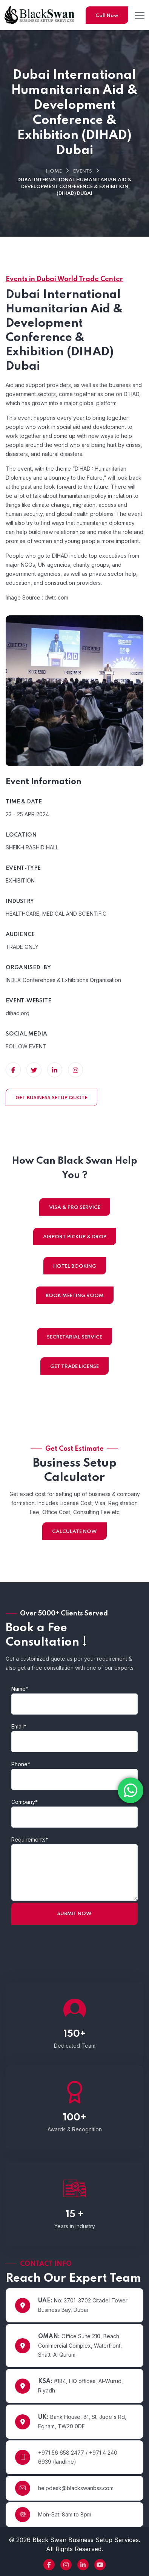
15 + (75, 2215)
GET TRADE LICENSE (74, 1366)
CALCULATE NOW (74, 1531)
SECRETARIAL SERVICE (74, 1337)
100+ (74, 2118)
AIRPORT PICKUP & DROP (74, 1236)
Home (54, 171)
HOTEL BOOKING (74, 1266)
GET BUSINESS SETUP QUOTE (51, 1097)
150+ (74, 2034)
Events (82, 171)
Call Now (106, 15)
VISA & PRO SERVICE (74, 1207)
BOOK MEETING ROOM (75, 1295)
